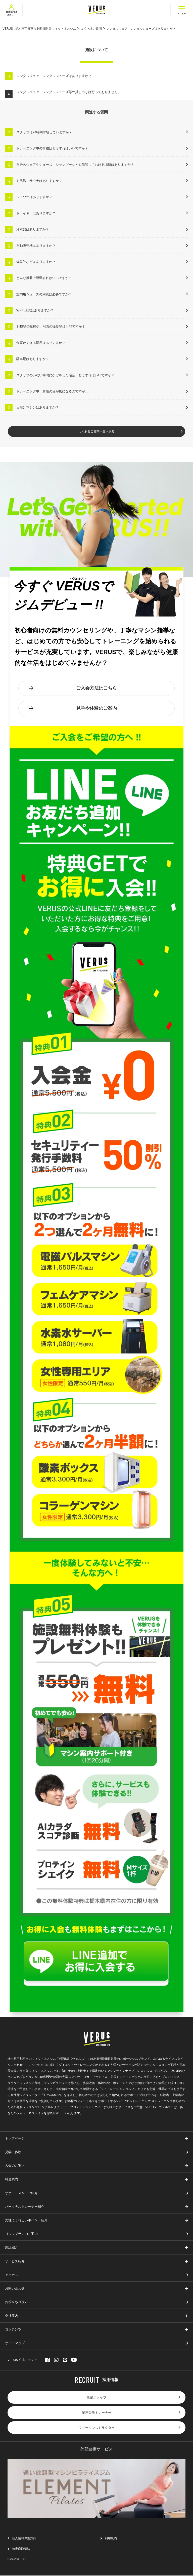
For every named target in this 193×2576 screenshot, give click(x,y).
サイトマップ (15, 2344)
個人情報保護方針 (24, 2539)
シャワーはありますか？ (34, 197)
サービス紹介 (15, 2262)
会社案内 (11, 2316)
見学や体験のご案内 (96, 708)
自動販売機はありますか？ (36, 246)
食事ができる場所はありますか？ (40, 343)
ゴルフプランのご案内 (21, 2234)
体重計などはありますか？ (36, 262)
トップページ (15, 2139)
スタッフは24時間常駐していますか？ (44, 132)
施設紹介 (11, 2248)
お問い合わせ (15, 2289)
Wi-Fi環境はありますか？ (35, 310)
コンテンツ (13, 2330)
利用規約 (111, 2539)
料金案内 (11, 2180)
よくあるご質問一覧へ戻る (96, 431)
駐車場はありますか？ (32, 359)
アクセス (11, 2275)
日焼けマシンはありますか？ (37, 407)
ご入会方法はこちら (96, 688)
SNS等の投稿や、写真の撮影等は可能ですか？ (50, 326)
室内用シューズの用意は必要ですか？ (44, 294)
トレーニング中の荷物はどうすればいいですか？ (52, 148)
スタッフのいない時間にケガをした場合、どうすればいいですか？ (65, 375)
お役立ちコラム (16, 2303)
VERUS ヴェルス (96, 10)
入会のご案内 (15, 2166)
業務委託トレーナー (96, 2413)
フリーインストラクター (97, 2428)
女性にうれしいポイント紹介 (26, 2221)
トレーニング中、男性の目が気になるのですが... (52, 391)
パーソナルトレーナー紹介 (24, 2207)
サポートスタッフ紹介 (21, 2194)
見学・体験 (13, 2153)
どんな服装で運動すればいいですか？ (44, 278)
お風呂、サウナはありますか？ (39, 181)
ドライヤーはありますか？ (36, 213)
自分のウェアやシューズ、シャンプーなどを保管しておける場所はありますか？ (75, 165)
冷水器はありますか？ (32, 229)
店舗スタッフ (96, 2398)
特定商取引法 (21, 2549)
